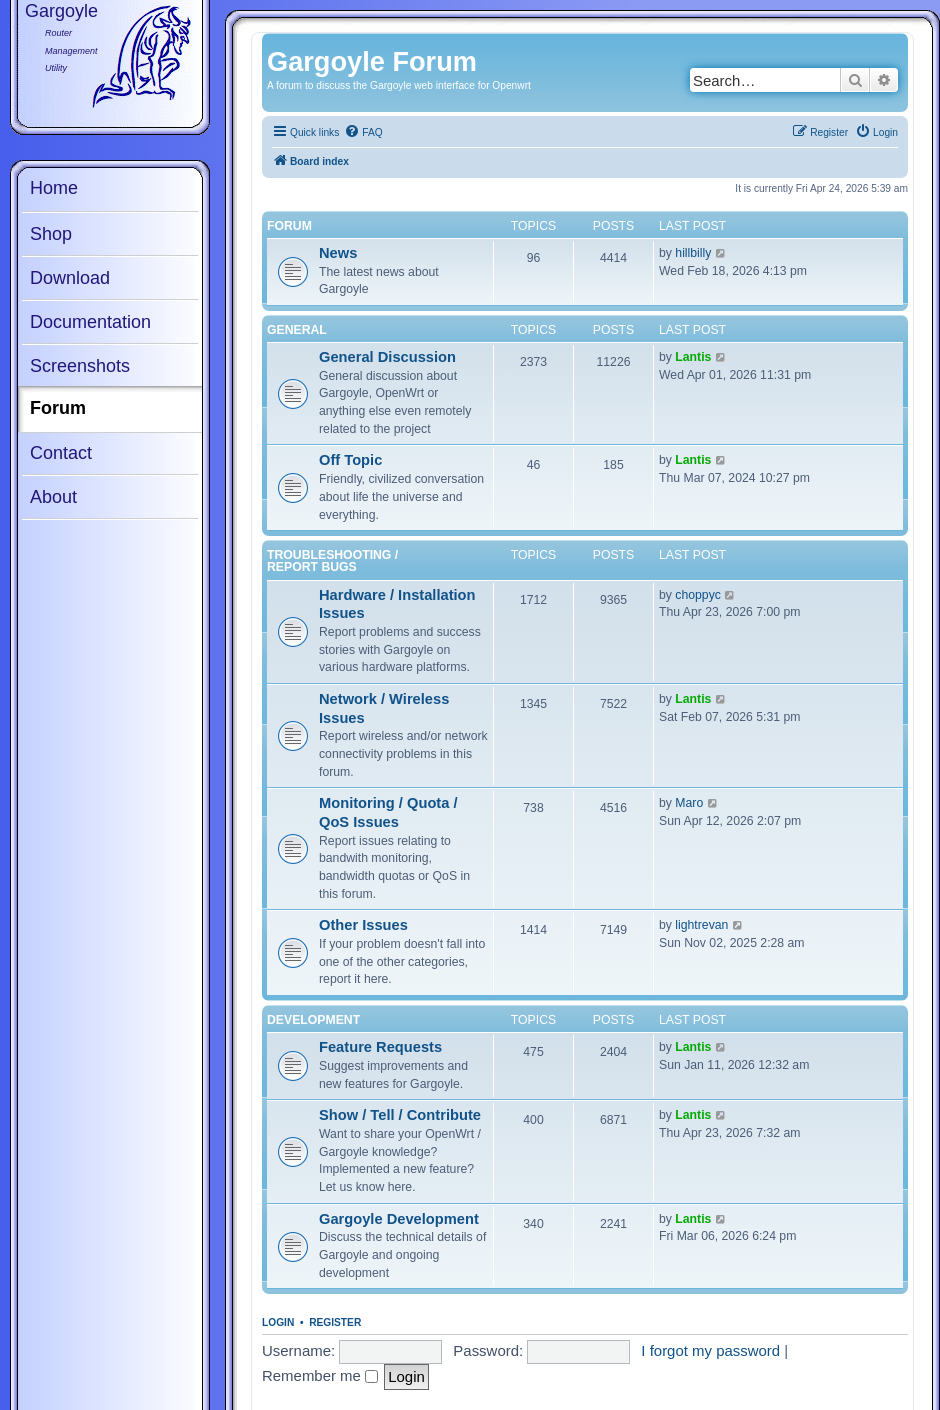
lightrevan (701, 925)
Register (335, 1322)
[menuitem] (363, 133)
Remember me (320, 1375)
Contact (61, 453)
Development (313, 1020)
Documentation (90, 322)
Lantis (693, 357)
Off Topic (350, 460)
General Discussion (387, 357)
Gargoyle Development (399, 1219)
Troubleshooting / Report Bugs (332, 561)
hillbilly (693, 253)
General (297, 330)
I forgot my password (710, 1350)
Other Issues (363, 925)
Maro (689, 803)
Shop (51, 234)
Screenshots (80, 366)
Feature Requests (380, 1047)
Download (70, 278)
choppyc (698, 595)
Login (278, 1322)
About (53, 497)
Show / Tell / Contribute (400, 1115)
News (338, 253)
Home (54, 188)
